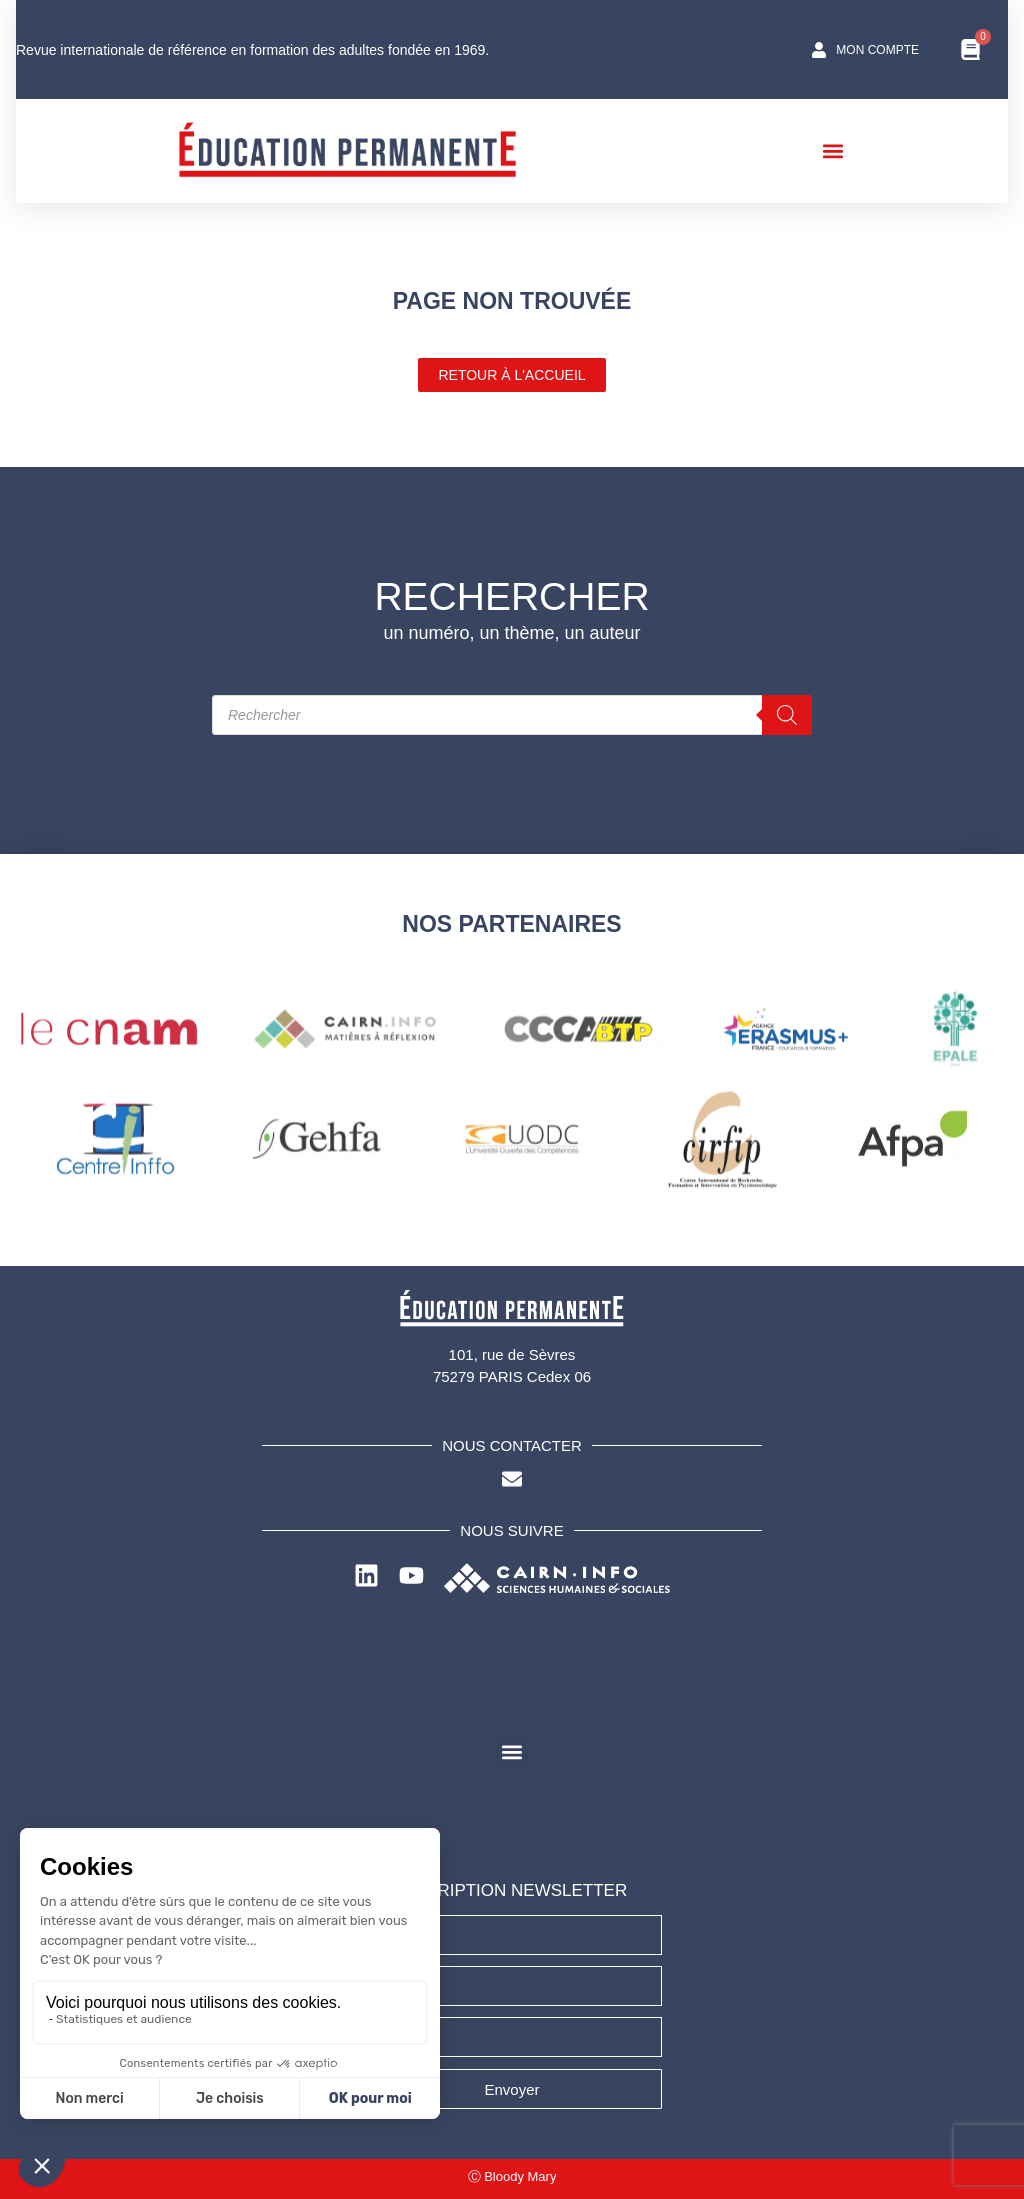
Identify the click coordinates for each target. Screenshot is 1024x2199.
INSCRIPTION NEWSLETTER (512, 1890)
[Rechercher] (787, 715)
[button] (840, 150)
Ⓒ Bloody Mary (512, 2176)
